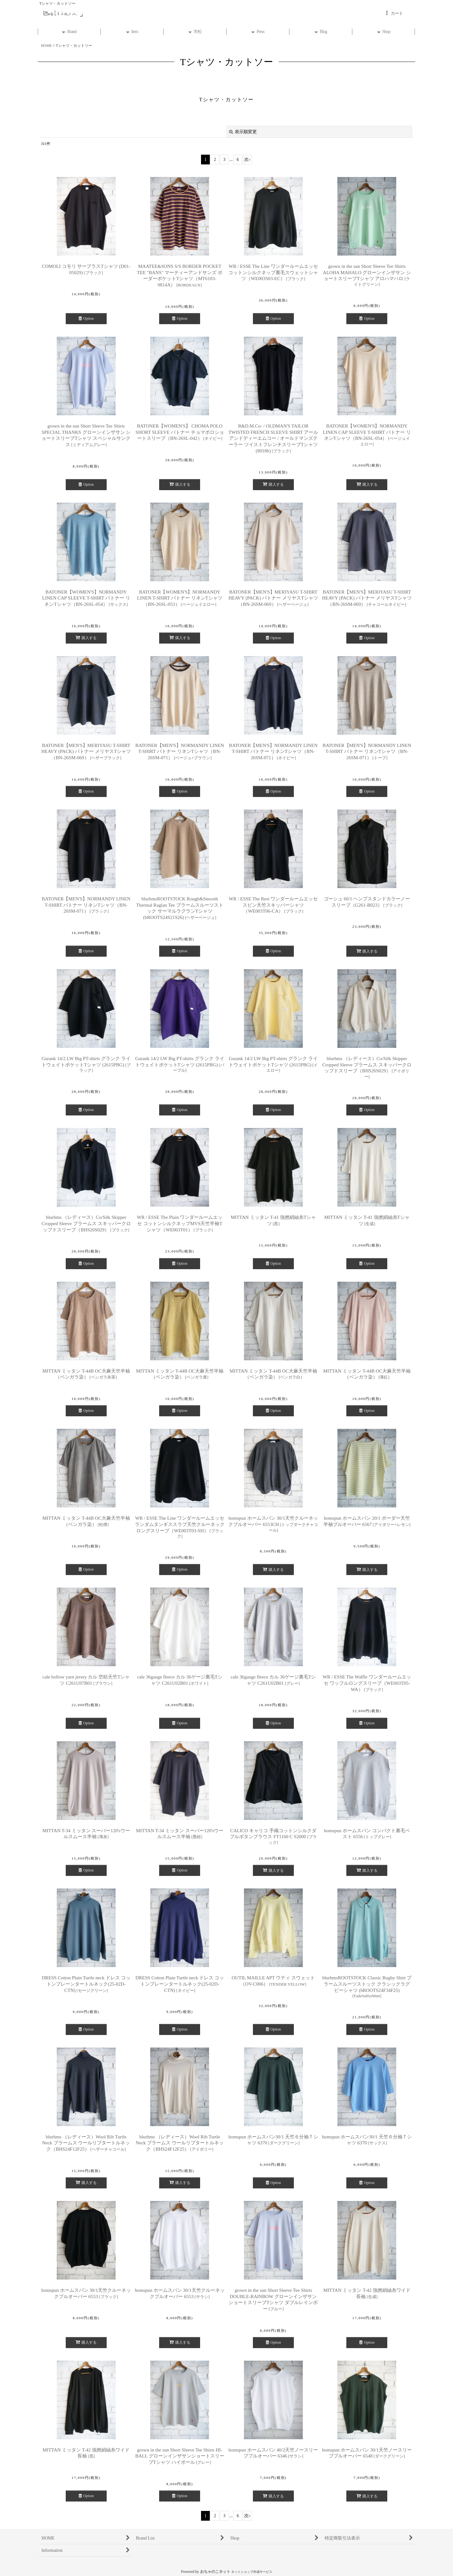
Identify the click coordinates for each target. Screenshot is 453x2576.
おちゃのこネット (215, 2571)
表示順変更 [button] (243, 131)
